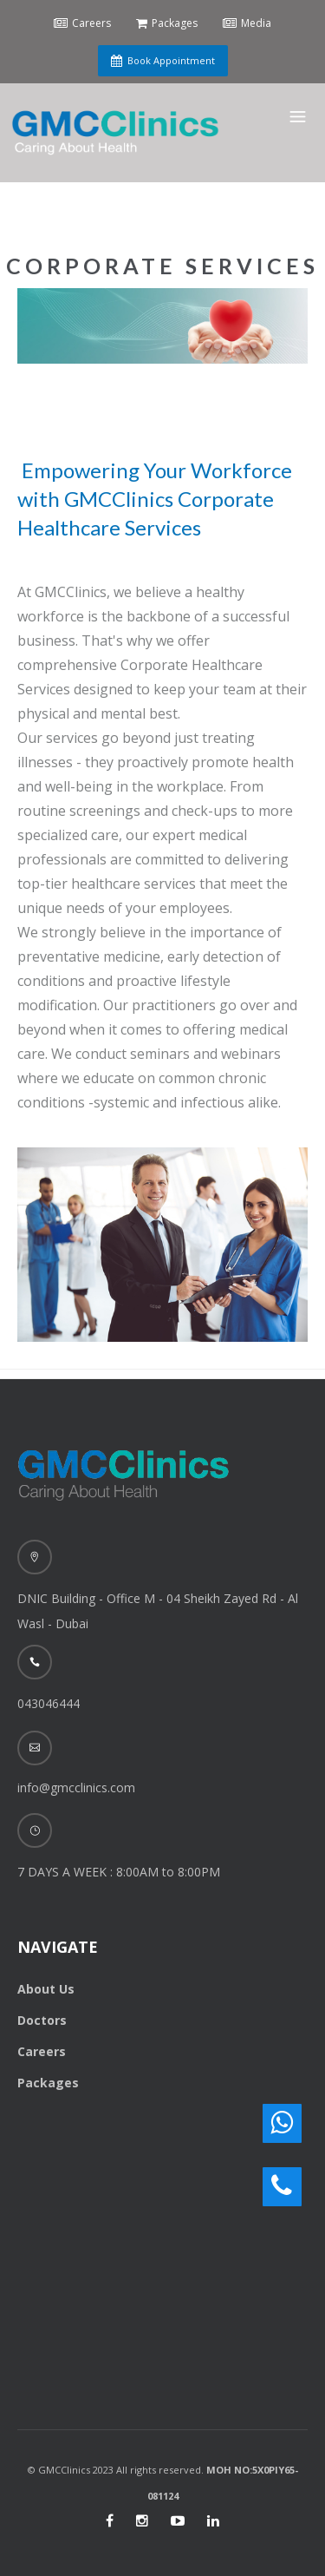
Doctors (42, 2020)
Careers (41, 2051)
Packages (48, 2082)
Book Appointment (163, 60)
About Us (46, 1989)
